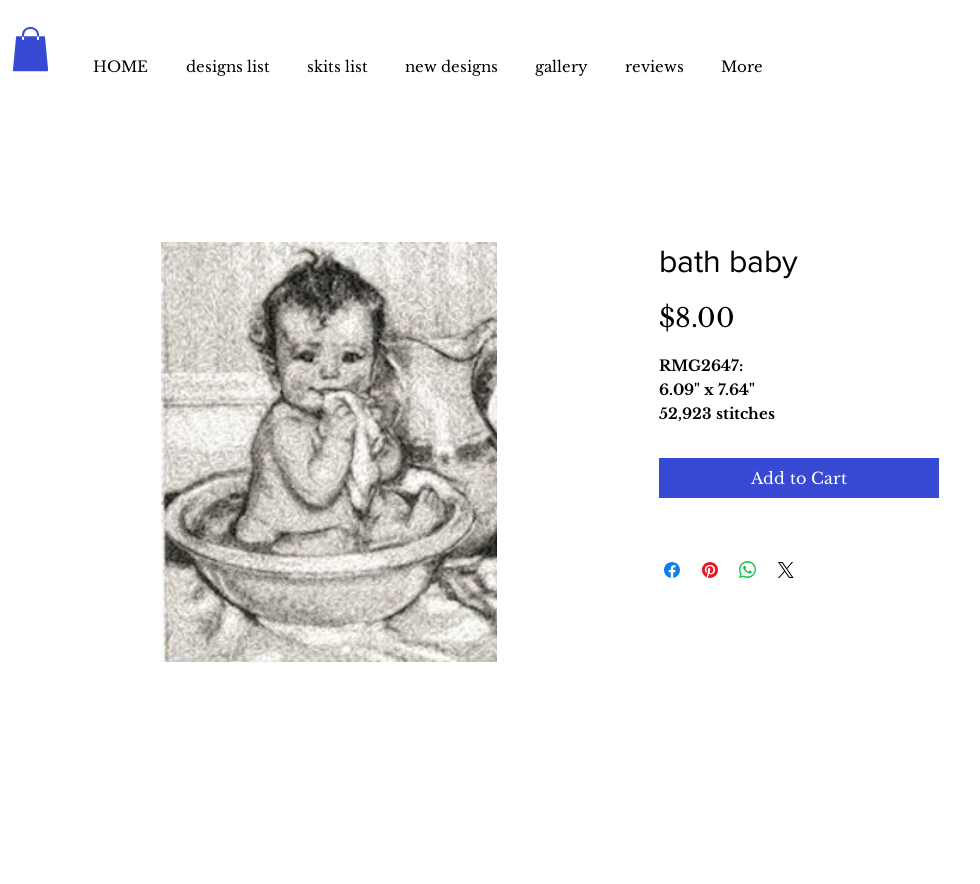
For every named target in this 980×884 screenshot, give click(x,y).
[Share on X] (786, 570)
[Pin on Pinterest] (710, 570)
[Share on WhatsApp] (748, 570)
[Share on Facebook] (672, 570)
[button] (30, 49)
